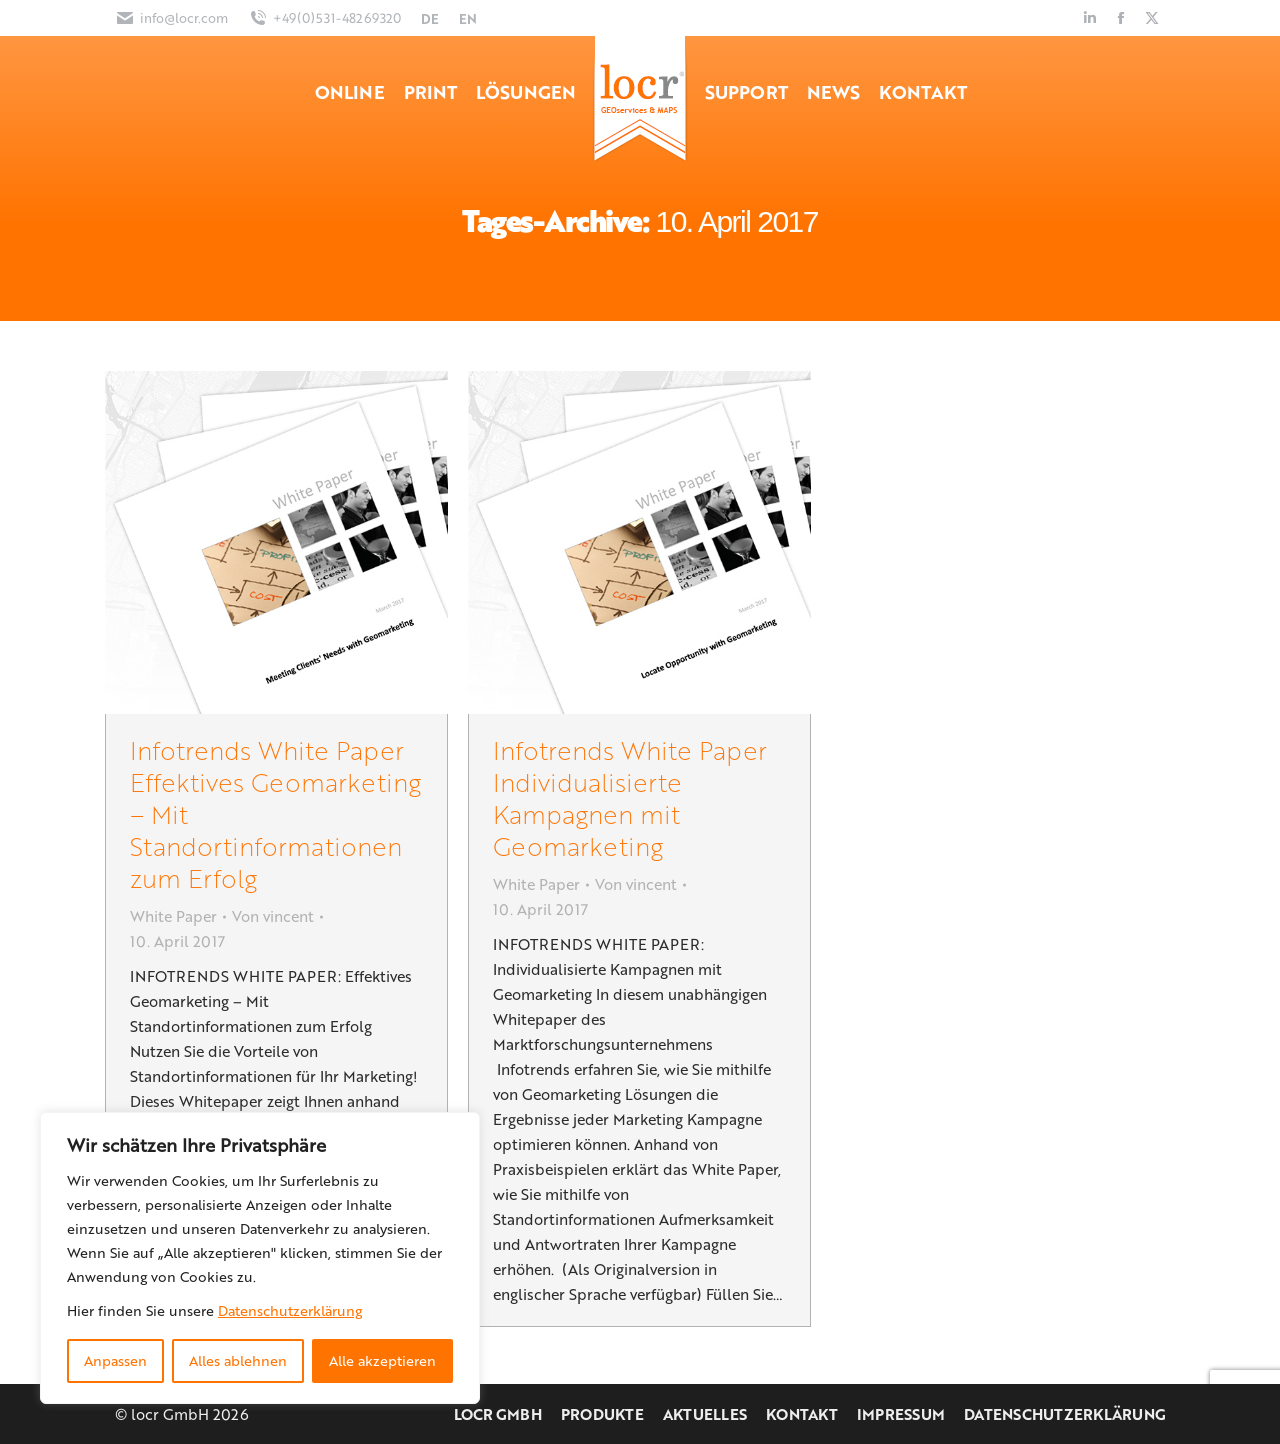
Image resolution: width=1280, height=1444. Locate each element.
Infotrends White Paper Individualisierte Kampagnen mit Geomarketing (630, 797)
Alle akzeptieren (382, 1360)
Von (273, 916)
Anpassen (115, 1360)
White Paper (173, 916)
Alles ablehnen (238, 1360)
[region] (260, 1258)
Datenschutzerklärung (290, 1310)
